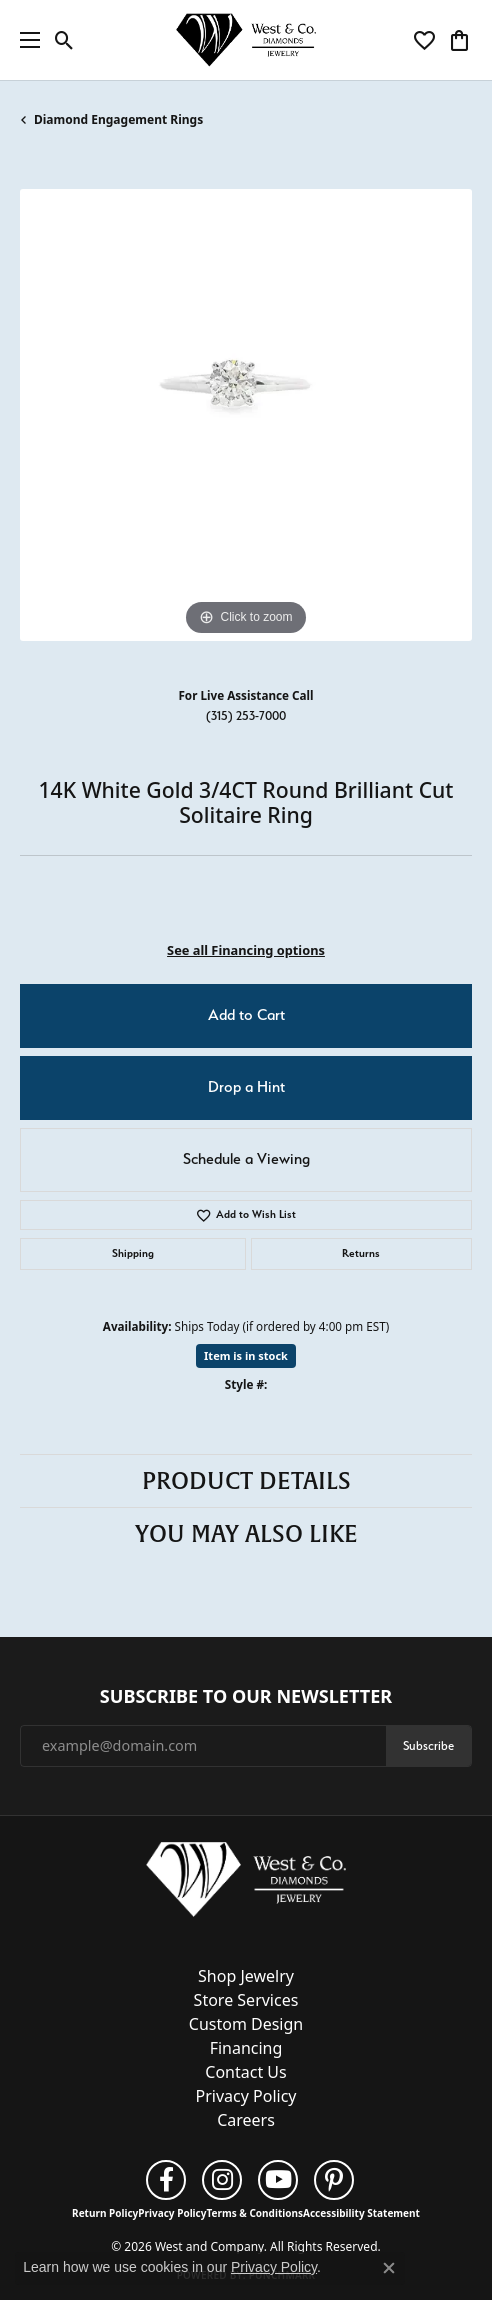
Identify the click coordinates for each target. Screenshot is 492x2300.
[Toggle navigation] (25, 40)
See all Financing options (246, 950)
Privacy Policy (246, 2096)
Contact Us (245, 2072)
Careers (246, 2120)
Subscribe (428, 1745)
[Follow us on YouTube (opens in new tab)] (278, 2180)
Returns (361, 1253)
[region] (246, 415)
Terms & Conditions (254, 2213)
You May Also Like (246, 1534)
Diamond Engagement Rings (118, 119)
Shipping (133, 1253)
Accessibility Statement (361, 2213)
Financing (246, 2048)
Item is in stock (246, 1355)
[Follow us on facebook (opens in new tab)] (166, 2180)
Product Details (246, 1481)
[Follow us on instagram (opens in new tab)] (222, 2180)
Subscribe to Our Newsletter (246, 1697)
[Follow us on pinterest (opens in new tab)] (334, 2180)
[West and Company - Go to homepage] (246, 1884)
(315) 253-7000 (246, 715)
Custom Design (246, 2024)
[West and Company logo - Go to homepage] (246, 40)
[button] (64, 40)
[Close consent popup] (389, 2268)
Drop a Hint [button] (246, 1087)
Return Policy (105, 2213)
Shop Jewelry (246, 1976)
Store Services (246, 2000)
